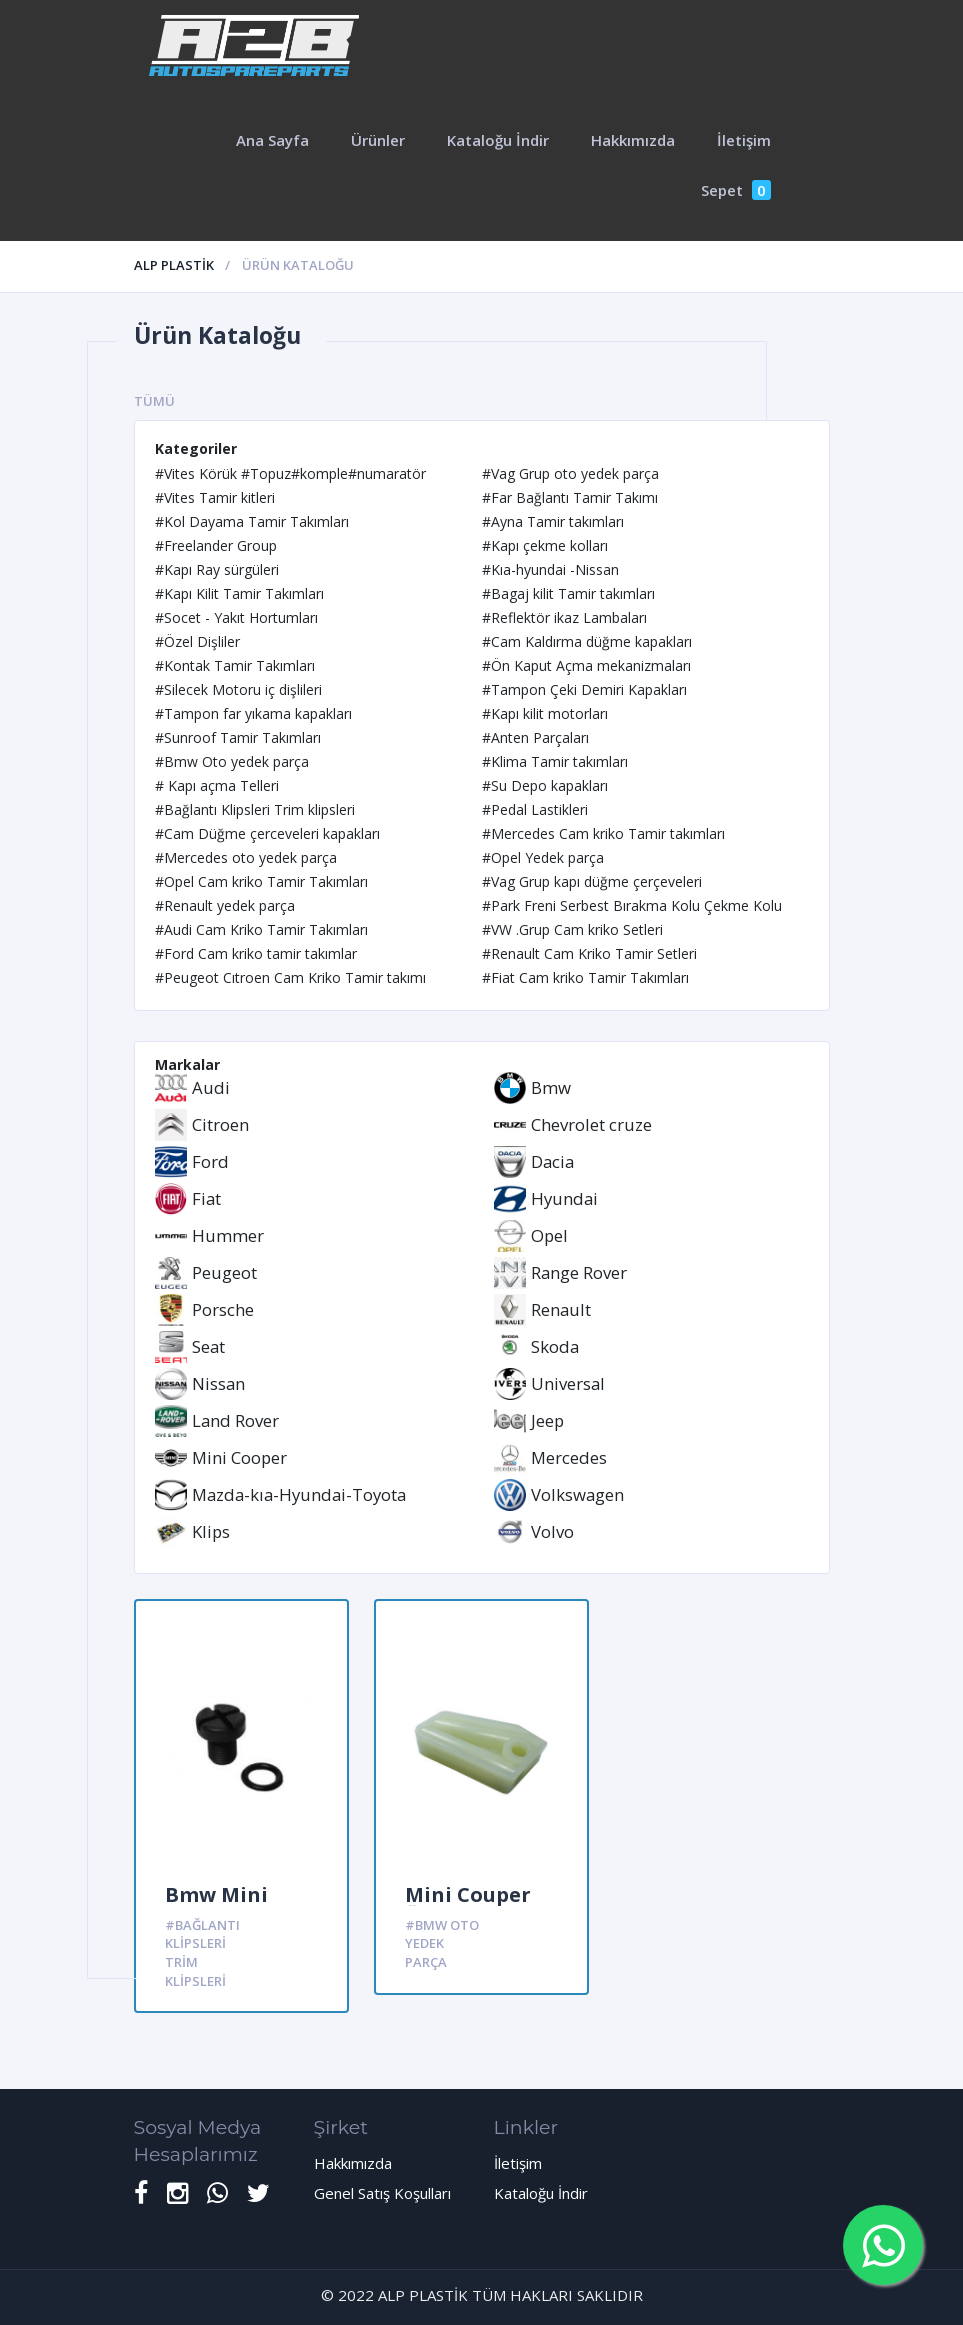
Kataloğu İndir (498, 140)
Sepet (736, 190)
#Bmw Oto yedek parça (442, 1943)
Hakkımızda (633, 140)
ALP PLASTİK (174, 265)
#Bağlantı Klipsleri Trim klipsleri (202, 1953)
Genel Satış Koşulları (382, 2193)
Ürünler (378, 140)
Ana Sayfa (272, 140)
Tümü (154, 401)
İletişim (744, 140)
